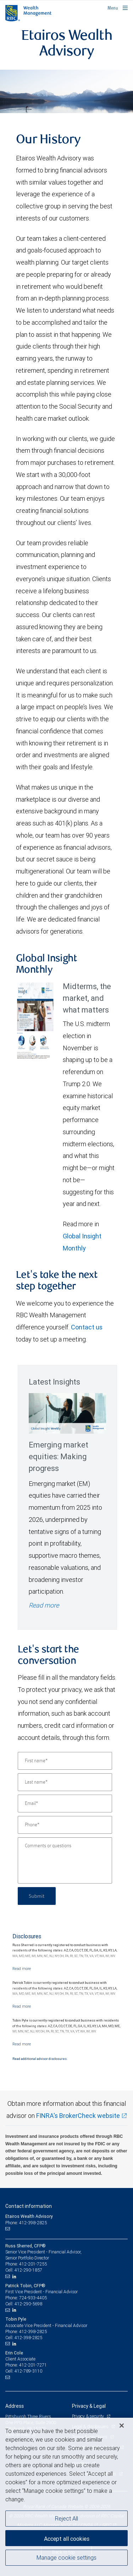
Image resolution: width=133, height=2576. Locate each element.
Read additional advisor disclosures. (39, 2059)
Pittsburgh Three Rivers (28, 2416)
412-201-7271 (33, 2365)
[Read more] (21, 1968)
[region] (66, 2497)
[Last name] (65, 1782)
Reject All (66, 2518)
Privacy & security (88, 2416)
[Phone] (65, 1825)
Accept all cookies (66, 2538)
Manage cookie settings (66, 2557)
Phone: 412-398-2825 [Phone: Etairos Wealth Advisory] (26, 2223)
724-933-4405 (33, 2298)
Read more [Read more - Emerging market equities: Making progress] (44, 1605)
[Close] (121, 2425)
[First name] (65, 1761)
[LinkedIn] (15, 2276)
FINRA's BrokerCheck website (78, 2116)
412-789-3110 (28, 2371)
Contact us (86, 1327)
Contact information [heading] (28, 2206)
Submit (37, 1896)
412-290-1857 (28, 2270)
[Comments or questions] (65, 1860)
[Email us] (8, 2229)
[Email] (65, 1803)
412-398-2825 (33, 2331)
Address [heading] (14, 2406)
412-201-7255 (33, 2264)
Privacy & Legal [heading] (89, 2406)
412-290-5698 (28, 2304)
